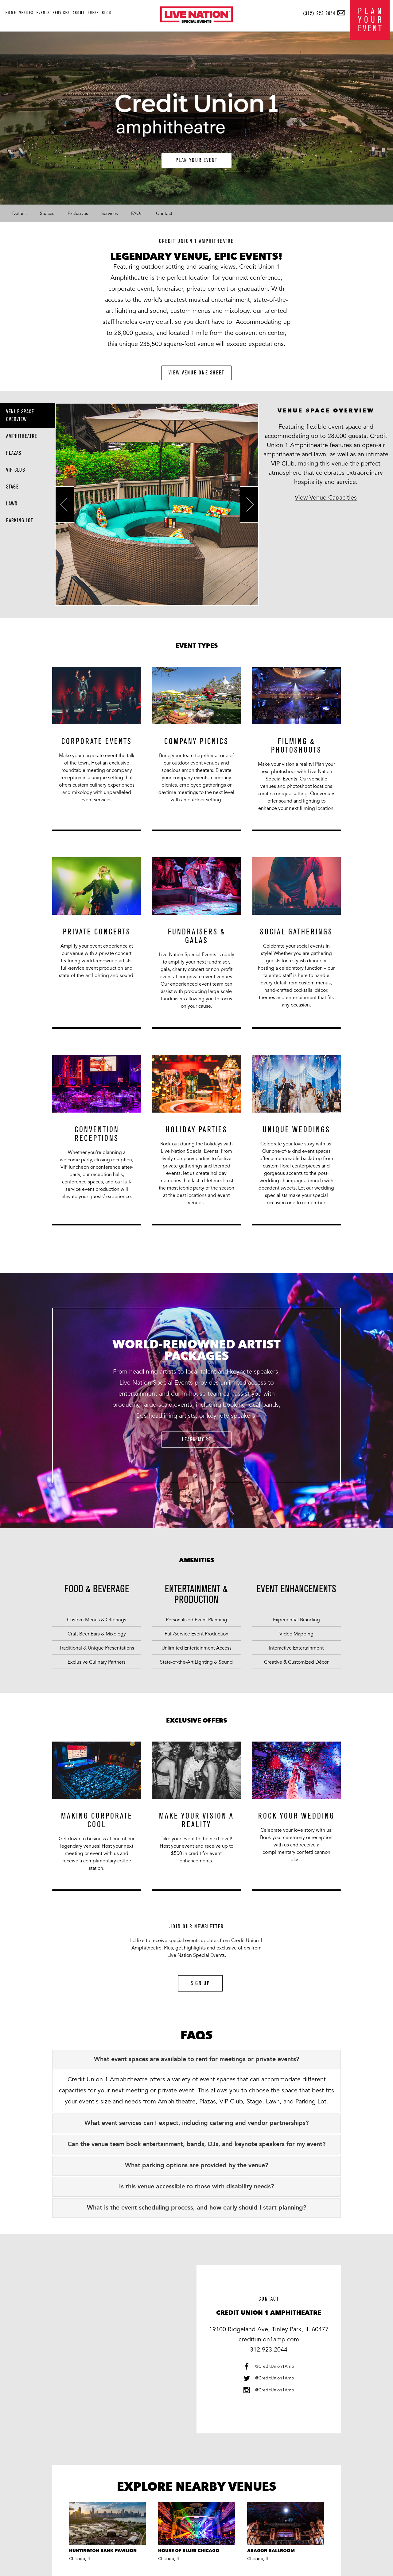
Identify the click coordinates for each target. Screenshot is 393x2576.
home (11, 12)
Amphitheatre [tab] (21, 436)
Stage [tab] (12, 487)
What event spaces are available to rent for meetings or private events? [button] (196, 2060)
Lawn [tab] (12, 503)
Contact (164, 213)
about (79, 12)
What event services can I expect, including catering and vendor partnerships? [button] (196, 2123)
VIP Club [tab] (15, 470)
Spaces (47, 213)
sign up (200, 1983)
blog (107, 12)
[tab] (196, 2059)
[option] (96, 753)
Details (19, 213)
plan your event (197, 160)
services (61, 12)
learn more (196, 1439)
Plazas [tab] (13, 453)
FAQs (136, 213)
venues (26, 12)
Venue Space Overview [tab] (20, 415)
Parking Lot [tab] (19, 520)
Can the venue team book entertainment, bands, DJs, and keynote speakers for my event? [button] (196, 2144)
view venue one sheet (196, 373)
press (93, 12)
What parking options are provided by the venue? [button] (196, 2166)
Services (109, 213)
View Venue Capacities (326, 497)
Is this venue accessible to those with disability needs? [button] (196, 2187)
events (43, 12)
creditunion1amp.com (269, 2339)
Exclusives (78, 213)
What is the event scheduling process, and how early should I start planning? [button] (196, 2208)
